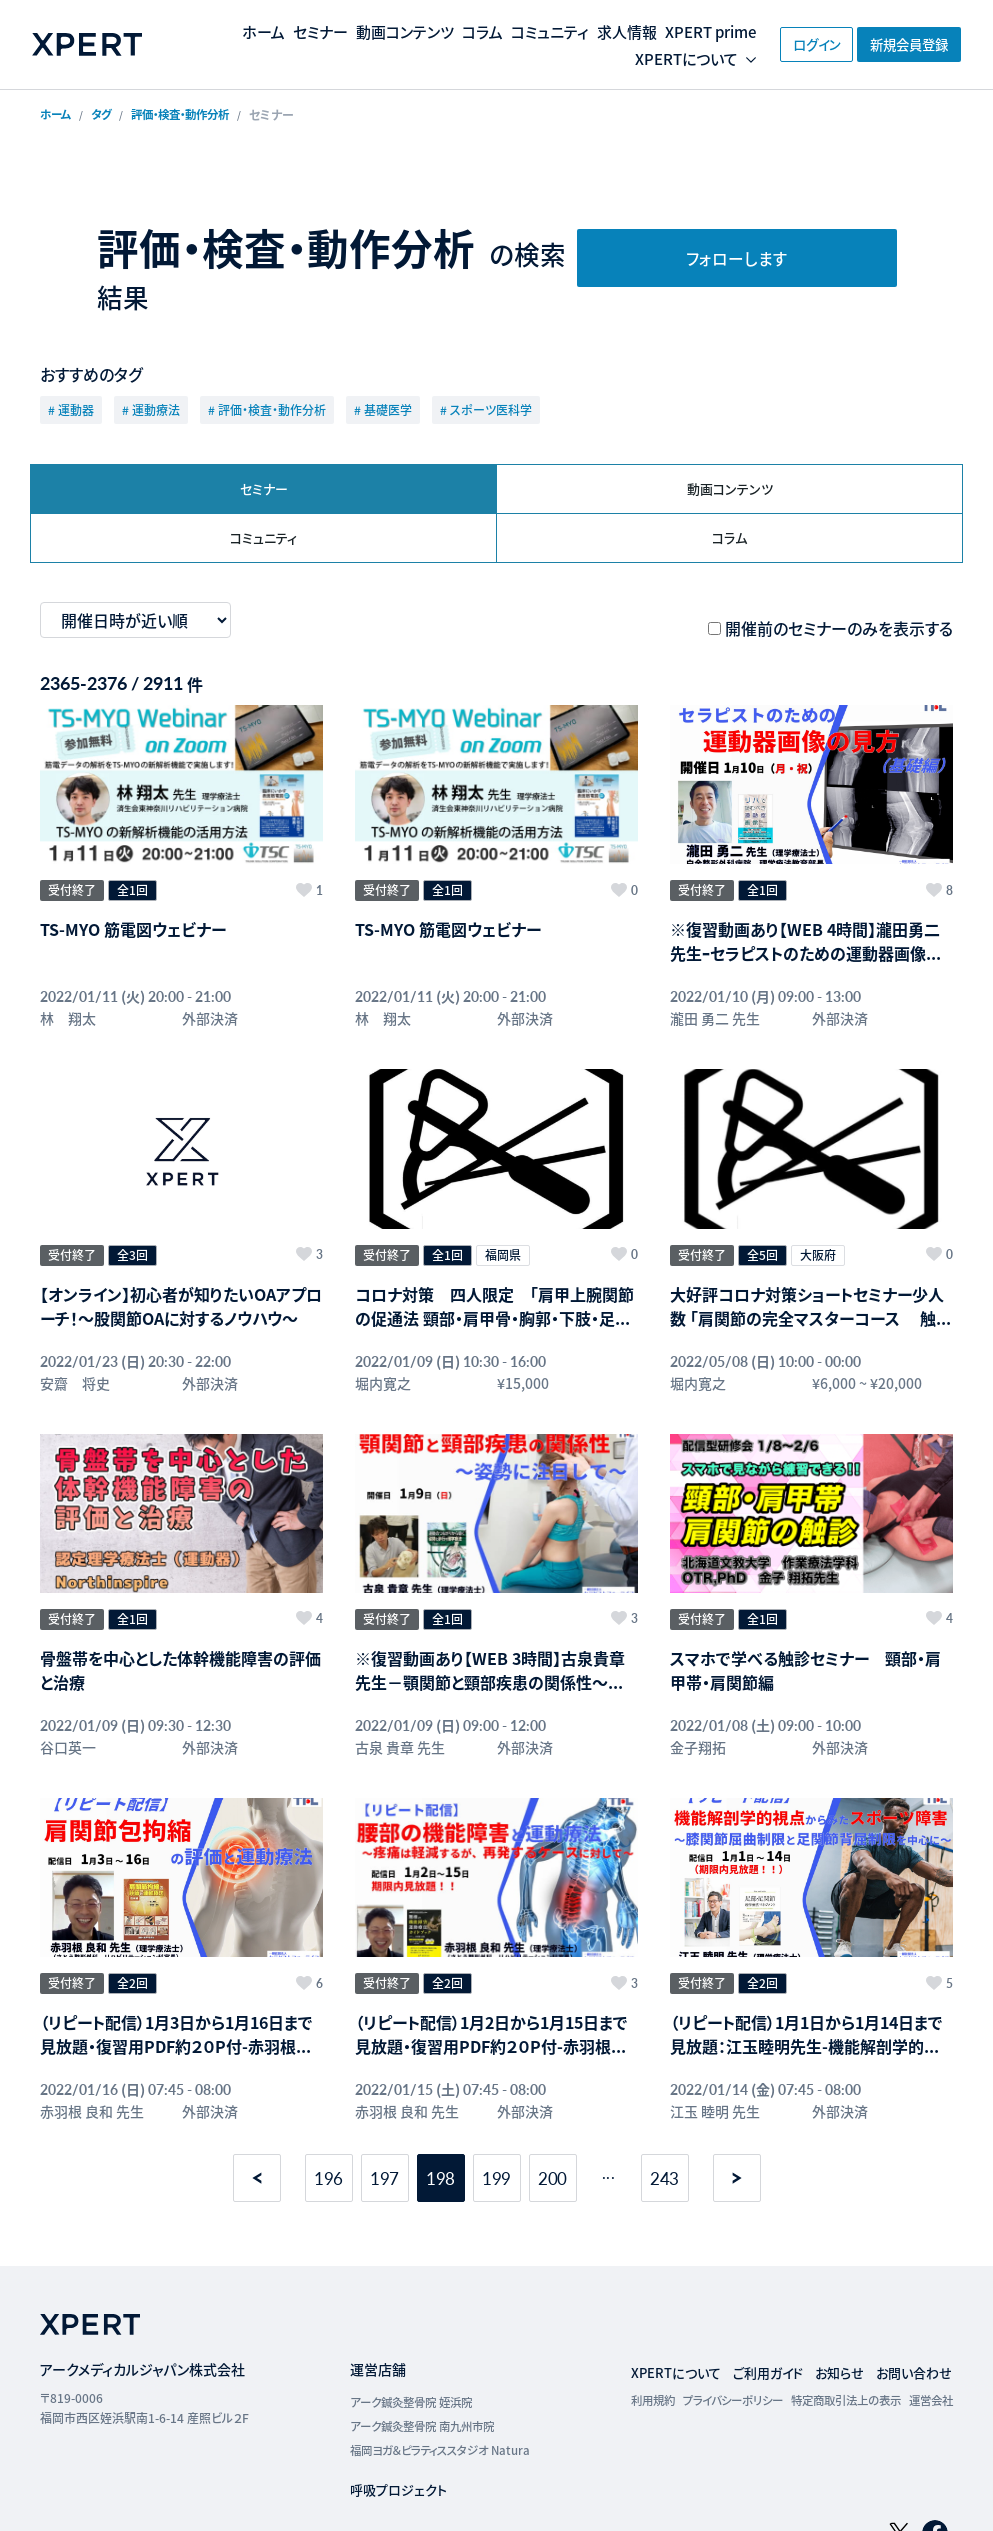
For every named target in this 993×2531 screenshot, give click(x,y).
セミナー (336, 31)
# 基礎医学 (383, 409)
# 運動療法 (151, 409)
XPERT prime (505, 59)
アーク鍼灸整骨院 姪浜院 (395, 2324)
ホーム (276, 31)
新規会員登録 (901, 44)
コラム (508, 31)
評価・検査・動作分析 (190, 114)
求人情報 (661, 31)
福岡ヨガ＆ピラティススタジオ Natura (426, 2372)
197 (385, 2100)
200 (553, 2100)
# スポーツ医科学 (486, 409)
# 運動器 (71, 409)
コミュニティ (579, 31)
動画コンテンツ (426, 31)
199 (497, 2100)
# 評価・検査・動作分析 (267, 409)
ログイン (777, 44)
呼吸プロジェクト (381, 2412)
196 (329, 2100)
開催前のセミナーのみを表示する (839, 631)
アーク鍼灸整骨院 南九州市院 (407, 2348)
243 (665, 2100)
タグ (105, 114)
